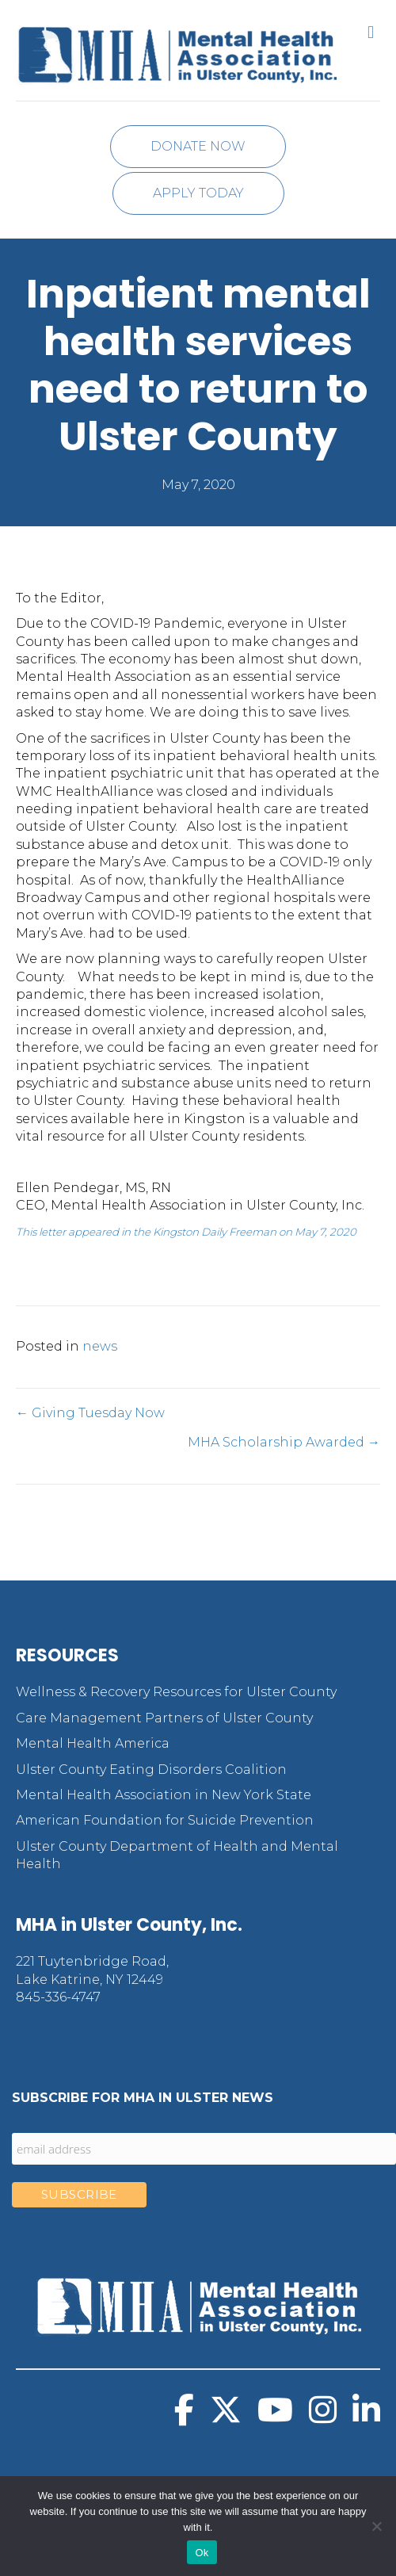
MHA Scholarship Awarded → (284, 1442)
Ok (201, 2553)
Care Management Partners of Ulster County (164, 1718)
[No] (376, 2526)
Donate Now (198, 146)
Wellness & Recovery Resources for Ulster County (176, 1691)
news (99, 1346)
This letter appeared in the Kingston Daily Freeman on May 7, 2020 (186, 1231)
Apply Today (198, 193)
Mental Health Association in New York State (163, 1794)
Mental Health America (92, 1743)
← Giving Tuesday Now (90, 1412)
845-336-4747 (58, 1997)
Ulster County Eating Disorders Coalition (151, 1769)
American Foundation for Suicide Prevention (165, 1820)
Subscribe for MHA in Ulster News (142, 2097)
